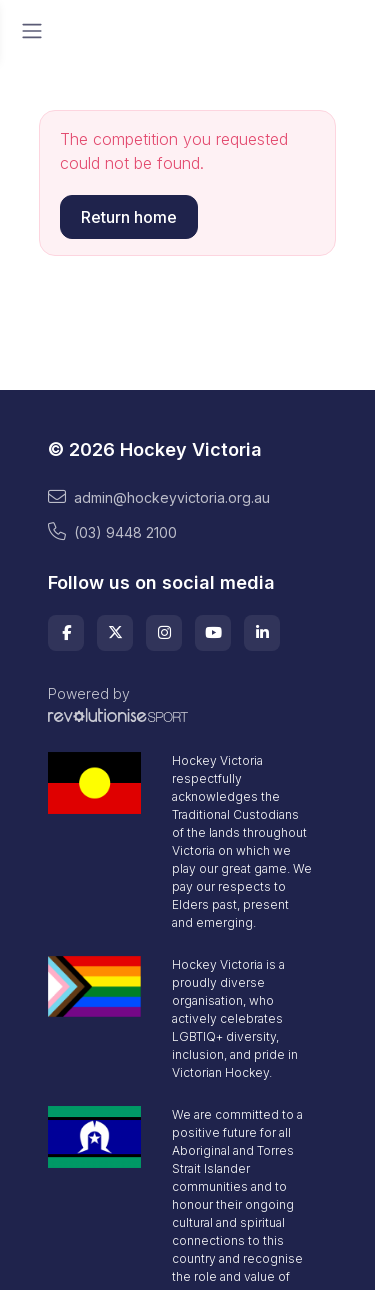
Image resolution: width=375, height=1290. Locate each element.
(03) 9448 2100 (112, 532)
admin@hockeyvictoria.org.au (159, 497)
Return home (129, 217)
